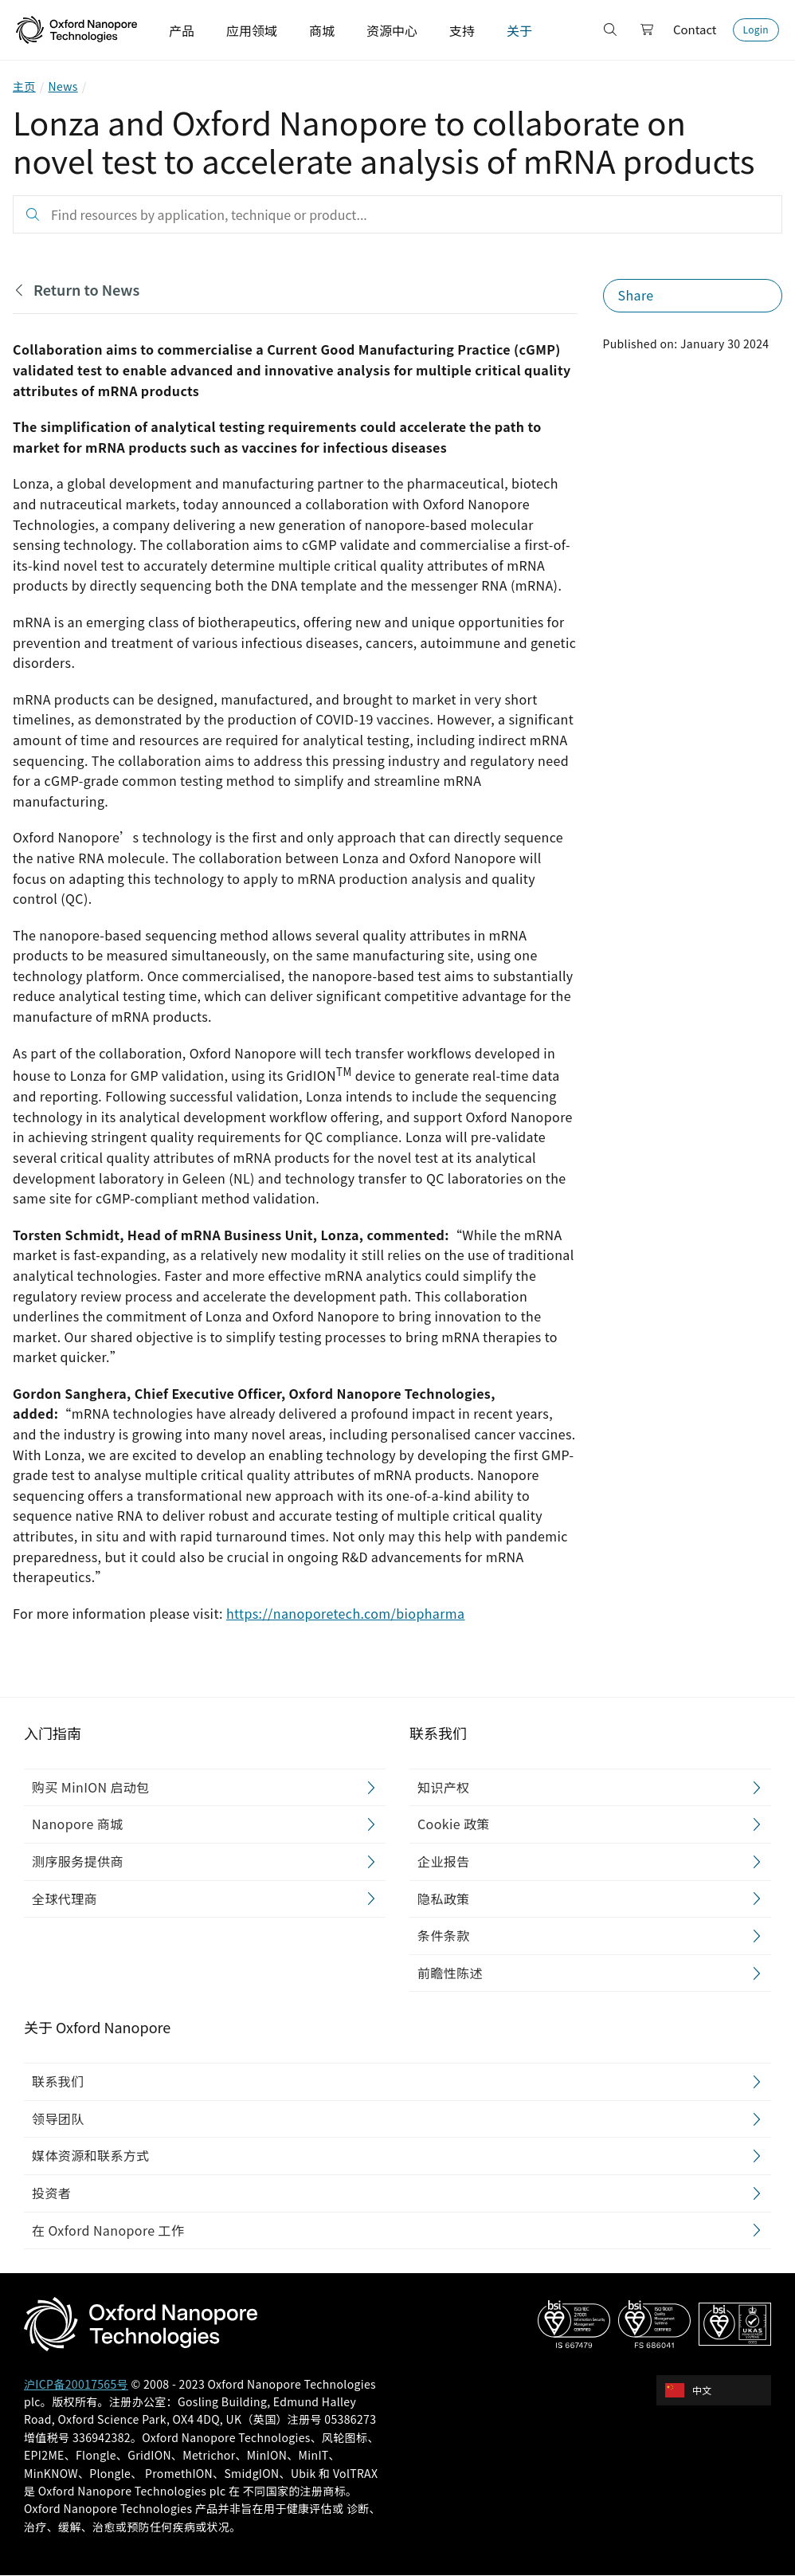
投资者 (51, 2192)
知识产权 (443, 1787)
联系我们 (58, 2081)
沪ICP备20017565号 (76, 2384)
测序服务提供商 (77, 1861)
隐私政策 (443, 1898)
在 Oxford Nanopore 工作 (108, 2230)
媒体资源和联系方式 (91, 2156)
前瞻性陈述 (450, 1972)
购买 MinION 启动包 (91, 1787)
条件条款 (443, 1936)
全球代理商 (64, 1898)
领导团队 (58, 2118)
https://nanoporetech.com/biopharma (345, 1613)
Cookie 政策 (453, 1824)
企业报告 (443, 1861)
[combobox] (719, 2390)
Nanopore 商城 (77, 1824)
